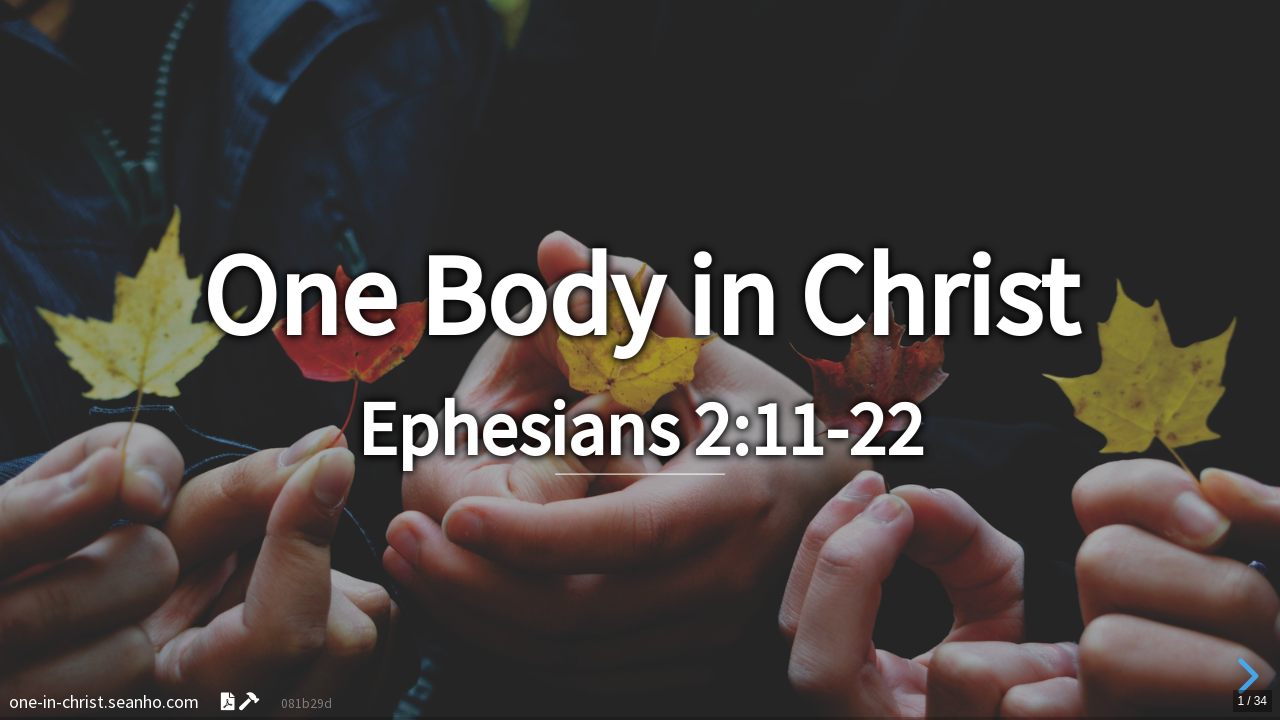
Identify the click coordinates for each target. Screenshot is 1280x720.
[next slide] (1245, 676)
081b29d (306, 703)
